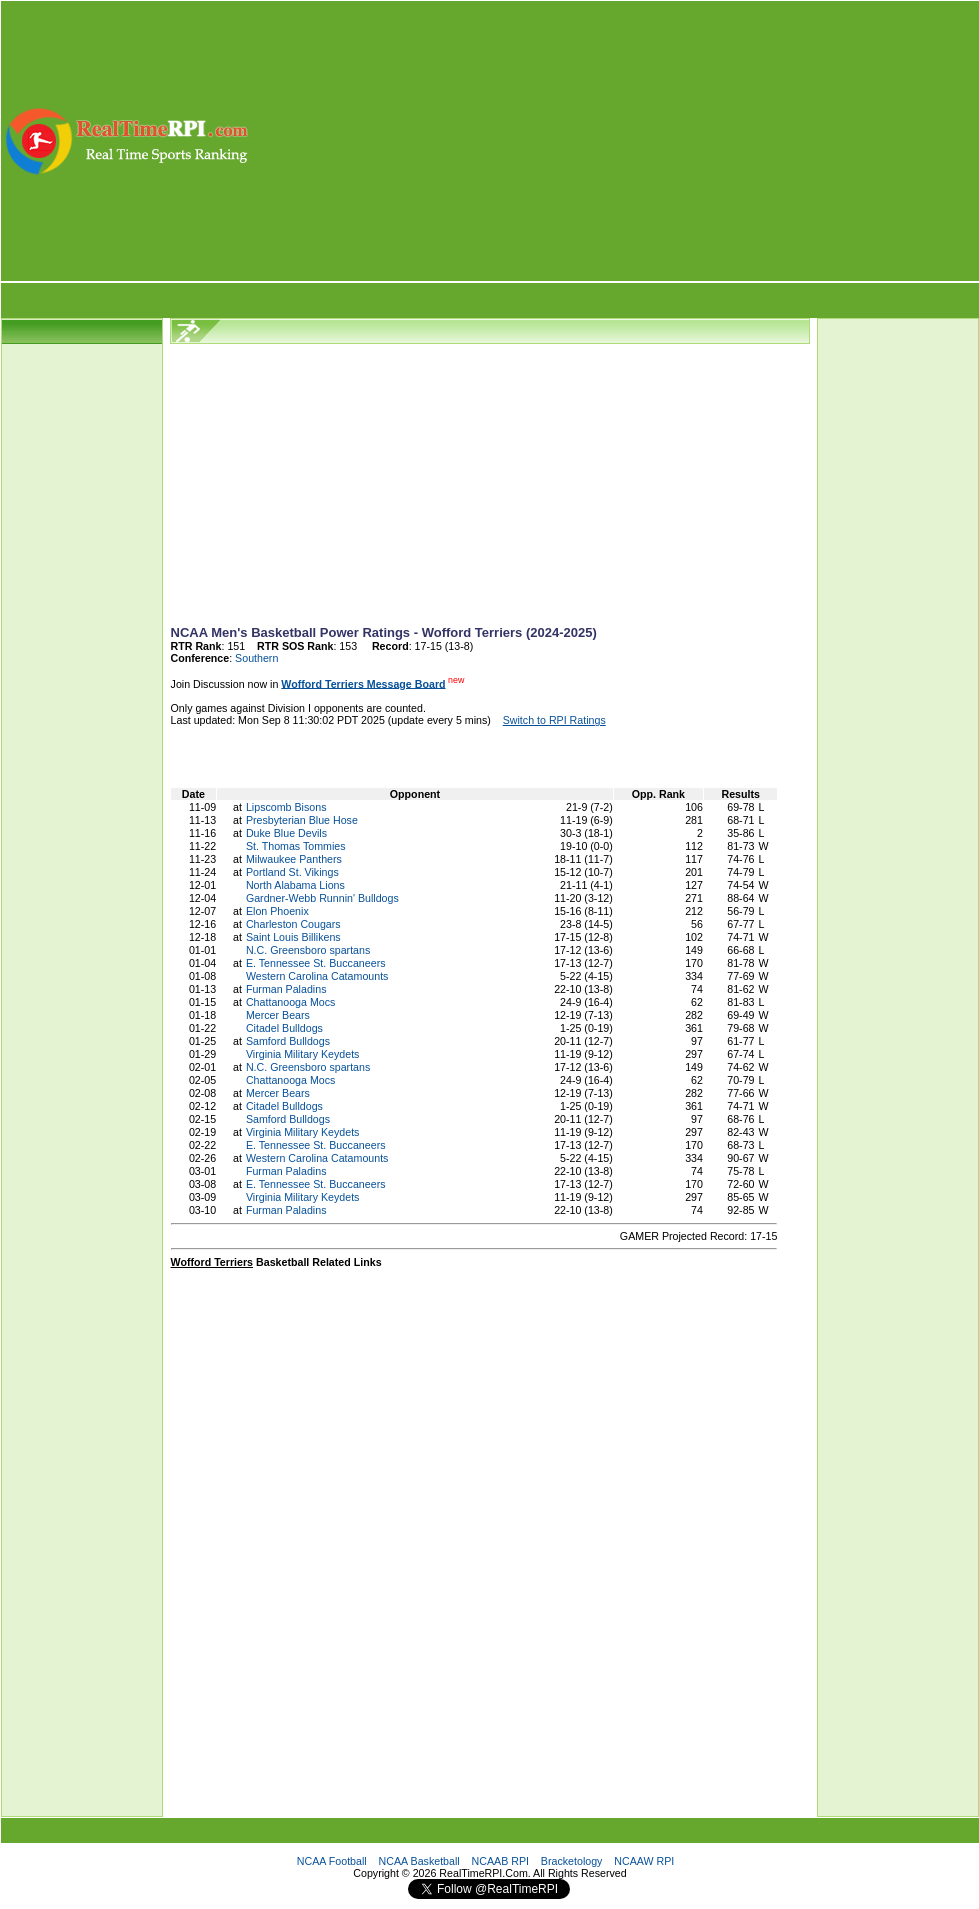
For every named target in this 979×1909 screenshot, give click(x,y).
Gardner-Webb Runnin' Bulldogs (322, 898)
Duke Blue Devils (286, 833)
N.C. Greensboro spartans (308, 950)
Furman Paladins (286, 989)
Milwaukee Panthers (294, 859)
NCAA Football (332, 1861)
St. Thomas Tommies (296, 846)
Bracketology (572, 1861)
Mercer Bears (278, 1015)
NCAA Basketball (419, 1861)
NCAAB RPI (500, 1861)
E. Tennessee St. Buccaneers (316, 963)
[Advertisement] (615, 141)
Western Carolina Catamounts (317, 976)
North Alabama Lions (295, 885)
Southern (256, 658)
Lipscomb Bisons (286, 807)
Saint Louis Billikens (293, 937)
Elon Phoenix (277, 911)
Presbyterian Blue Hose (302, 820)
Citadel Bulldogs (284, 1028)
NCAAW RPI (644, 1861)
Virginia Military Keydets (303, 1054)
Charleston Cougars (293, 924)
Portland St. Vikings (292, 872)
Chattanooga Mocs (290, 1002)
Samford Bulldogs (288, 1041)
